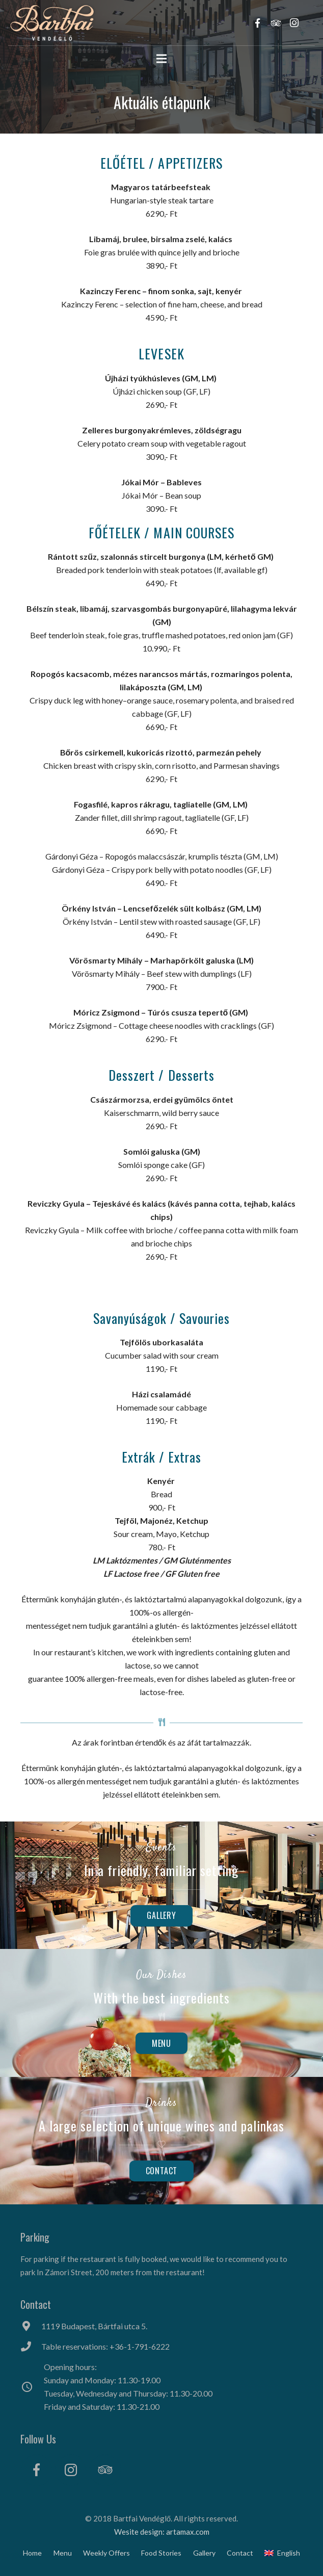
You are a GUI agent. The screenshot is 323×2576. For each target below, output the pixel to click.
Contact (240, 2552)
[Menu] (161, 58)
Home (32, 2552)
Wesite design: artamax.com (161, 2531)
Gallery (204, 2552)
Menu (62, 2552)
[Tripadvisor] (105, 2470)
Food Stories (161, 2552)
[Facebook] (36, 2470)
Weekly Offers (106, 2552)
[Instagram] (71, 2470)
